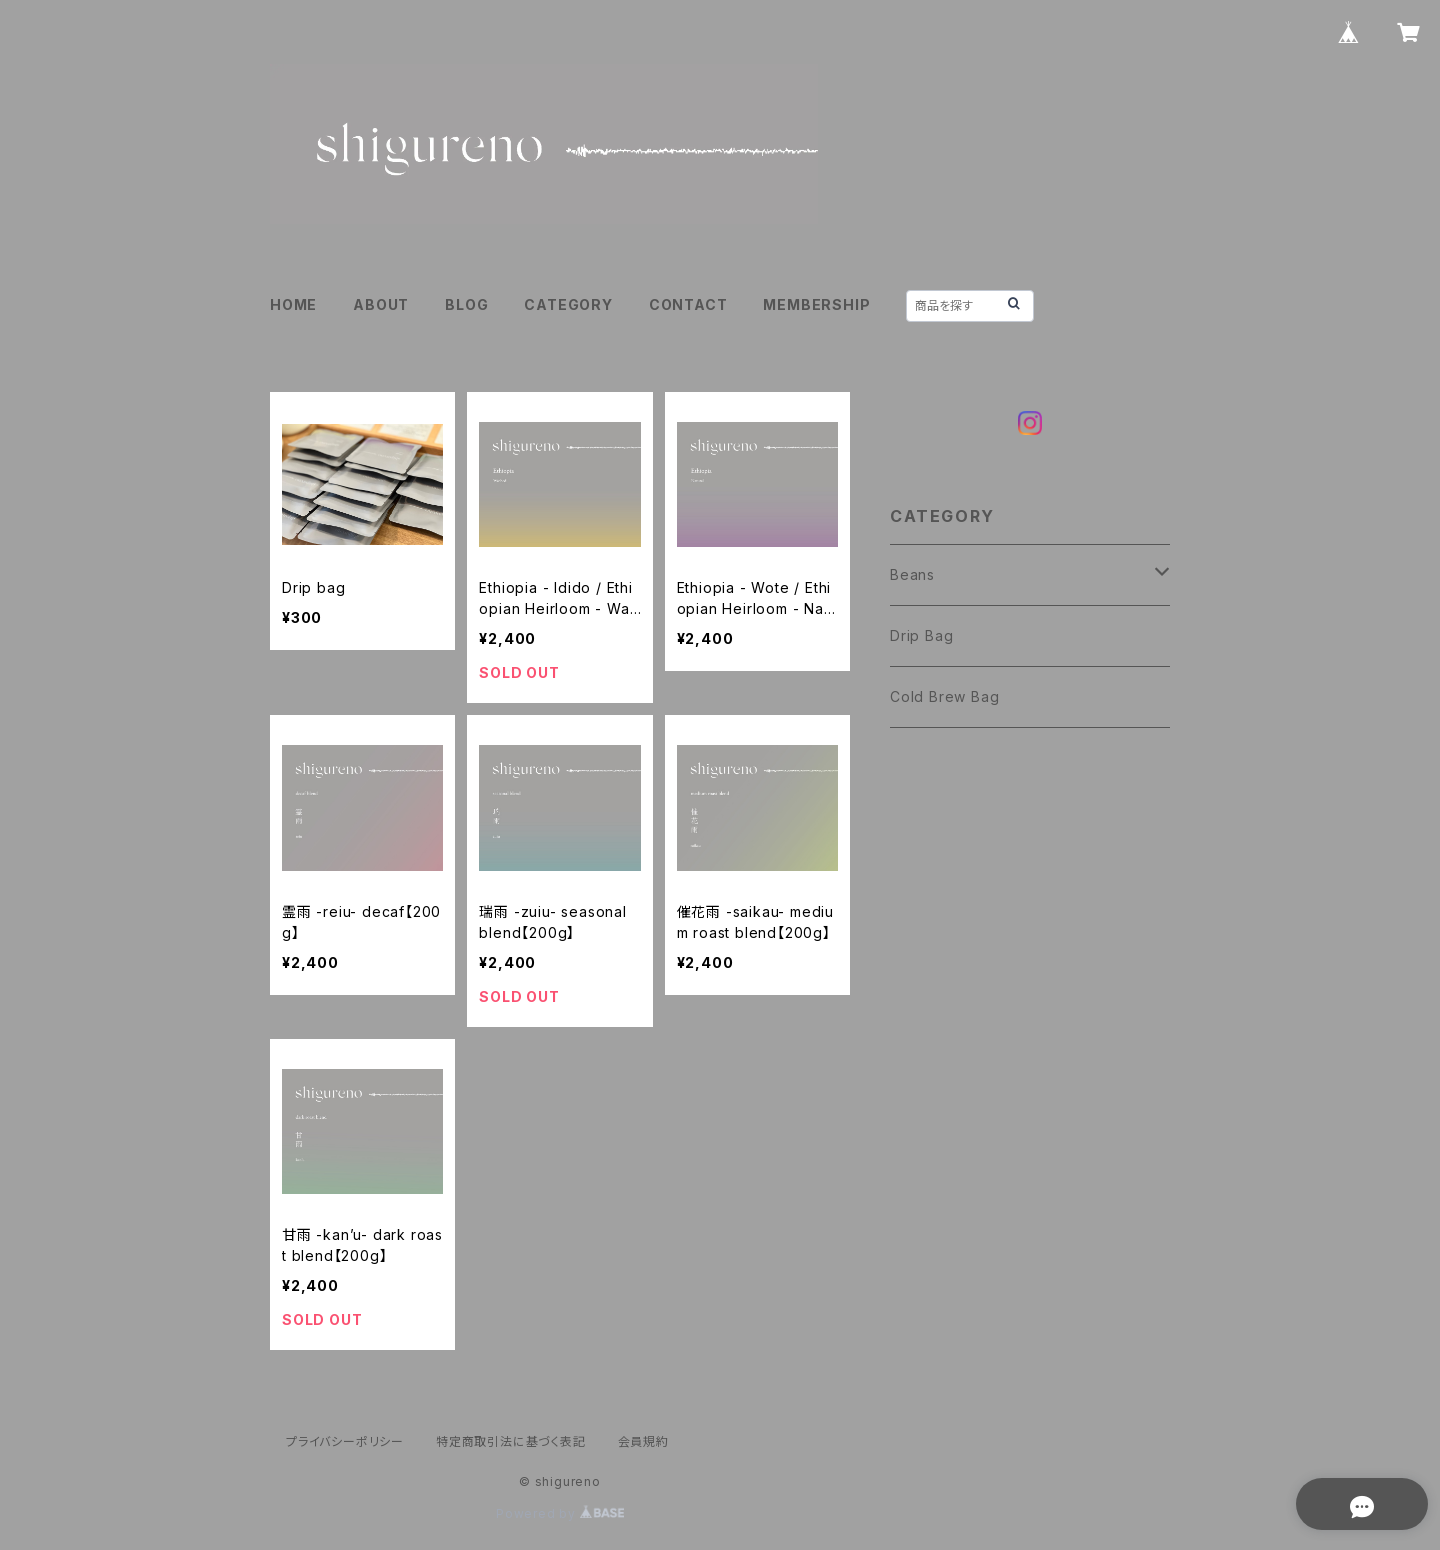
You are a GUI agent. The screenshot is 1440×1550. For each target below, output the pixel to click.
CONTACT (688, 304)
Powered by (560, 1513)
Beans (912, 574)
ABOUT (381, 304)
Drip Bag (921, 635)
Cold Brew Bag (944, 696)
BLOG (466, 304)
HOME (293, 304)
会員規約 (643, 1441)
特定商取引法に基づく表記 (511, 1441)
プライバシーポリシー (345, 1441)
